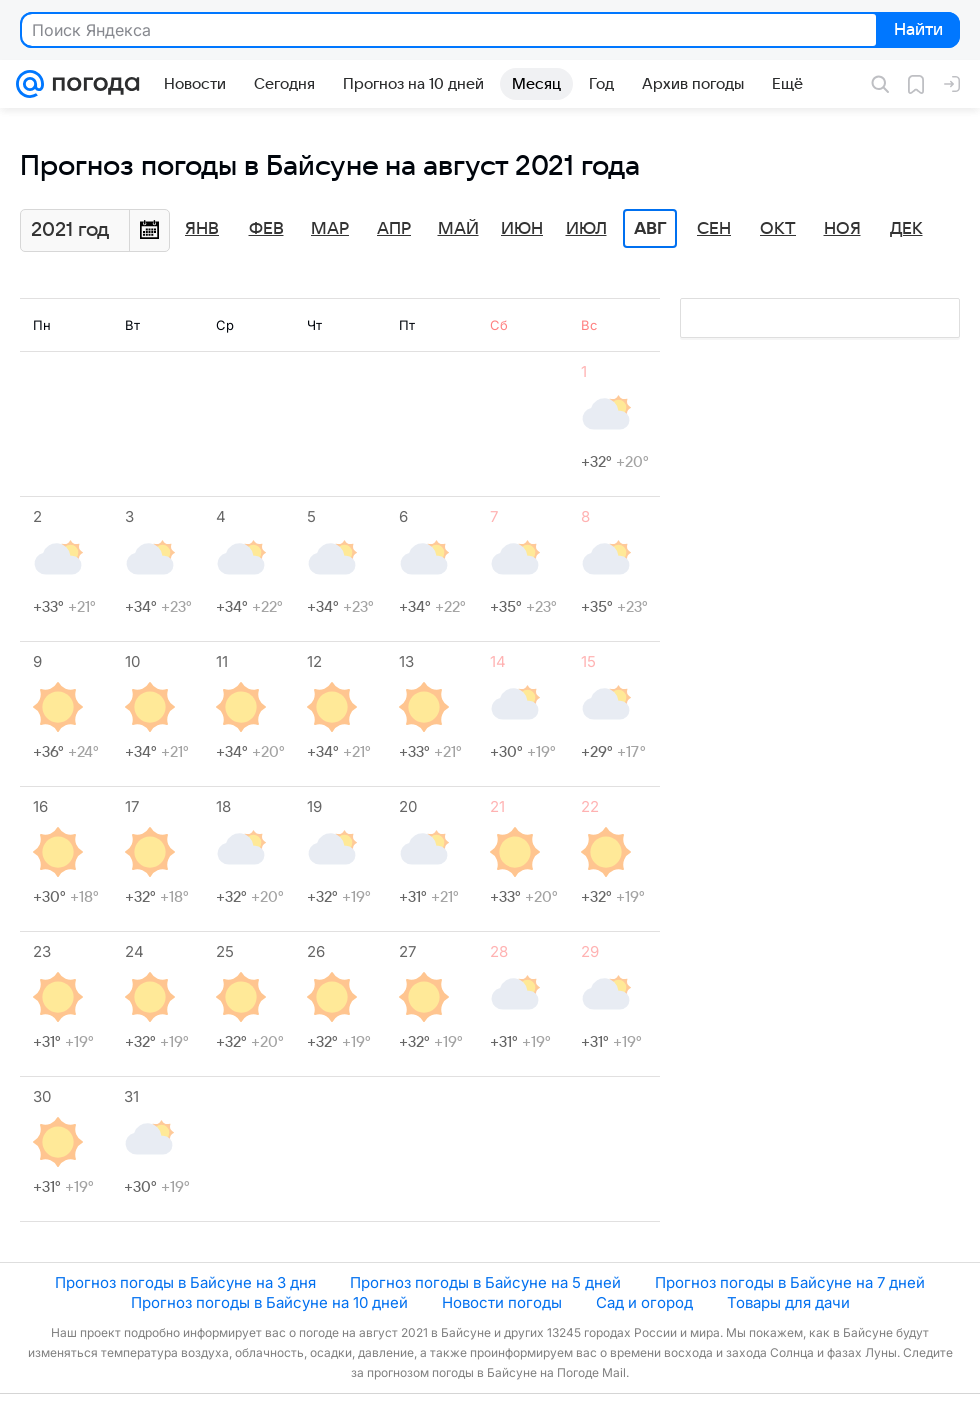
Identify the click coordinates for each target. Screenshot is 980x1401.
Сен (714, 229)
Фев (266, 229)
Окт (778, 229)
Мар (330, 229)
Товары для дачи (788, 1302)
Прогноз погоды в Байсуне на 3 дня (185, 1282)
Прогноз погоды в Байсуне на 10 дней (269, 1302)
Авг (650, 229)
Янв (202, 229)
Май (458, 229)
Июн (522, 229)
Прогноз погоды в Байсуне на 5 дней (485, 1282)
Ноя (842, 229)
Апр (394, 229)
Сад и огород (644, 1302)
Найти (916, 31)
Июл (586, 229)
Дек (906, 229)
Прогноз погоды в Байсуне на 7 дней (790, 1282)
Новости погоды (502, 1302)
